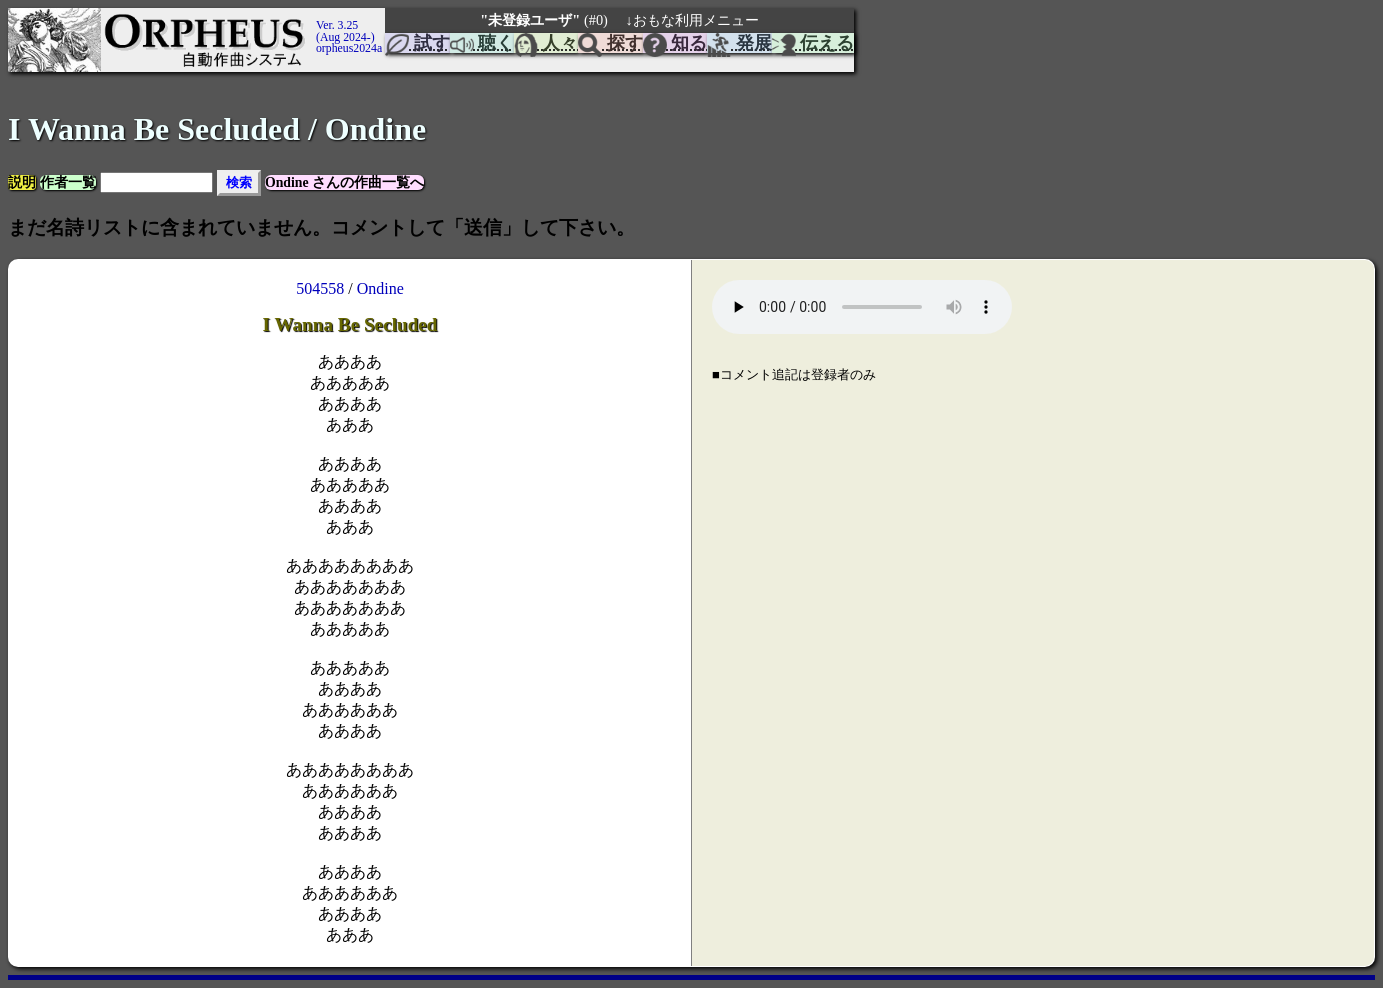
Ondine (380, 288)
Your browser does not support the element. (862, 307)
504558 (320, 288)
